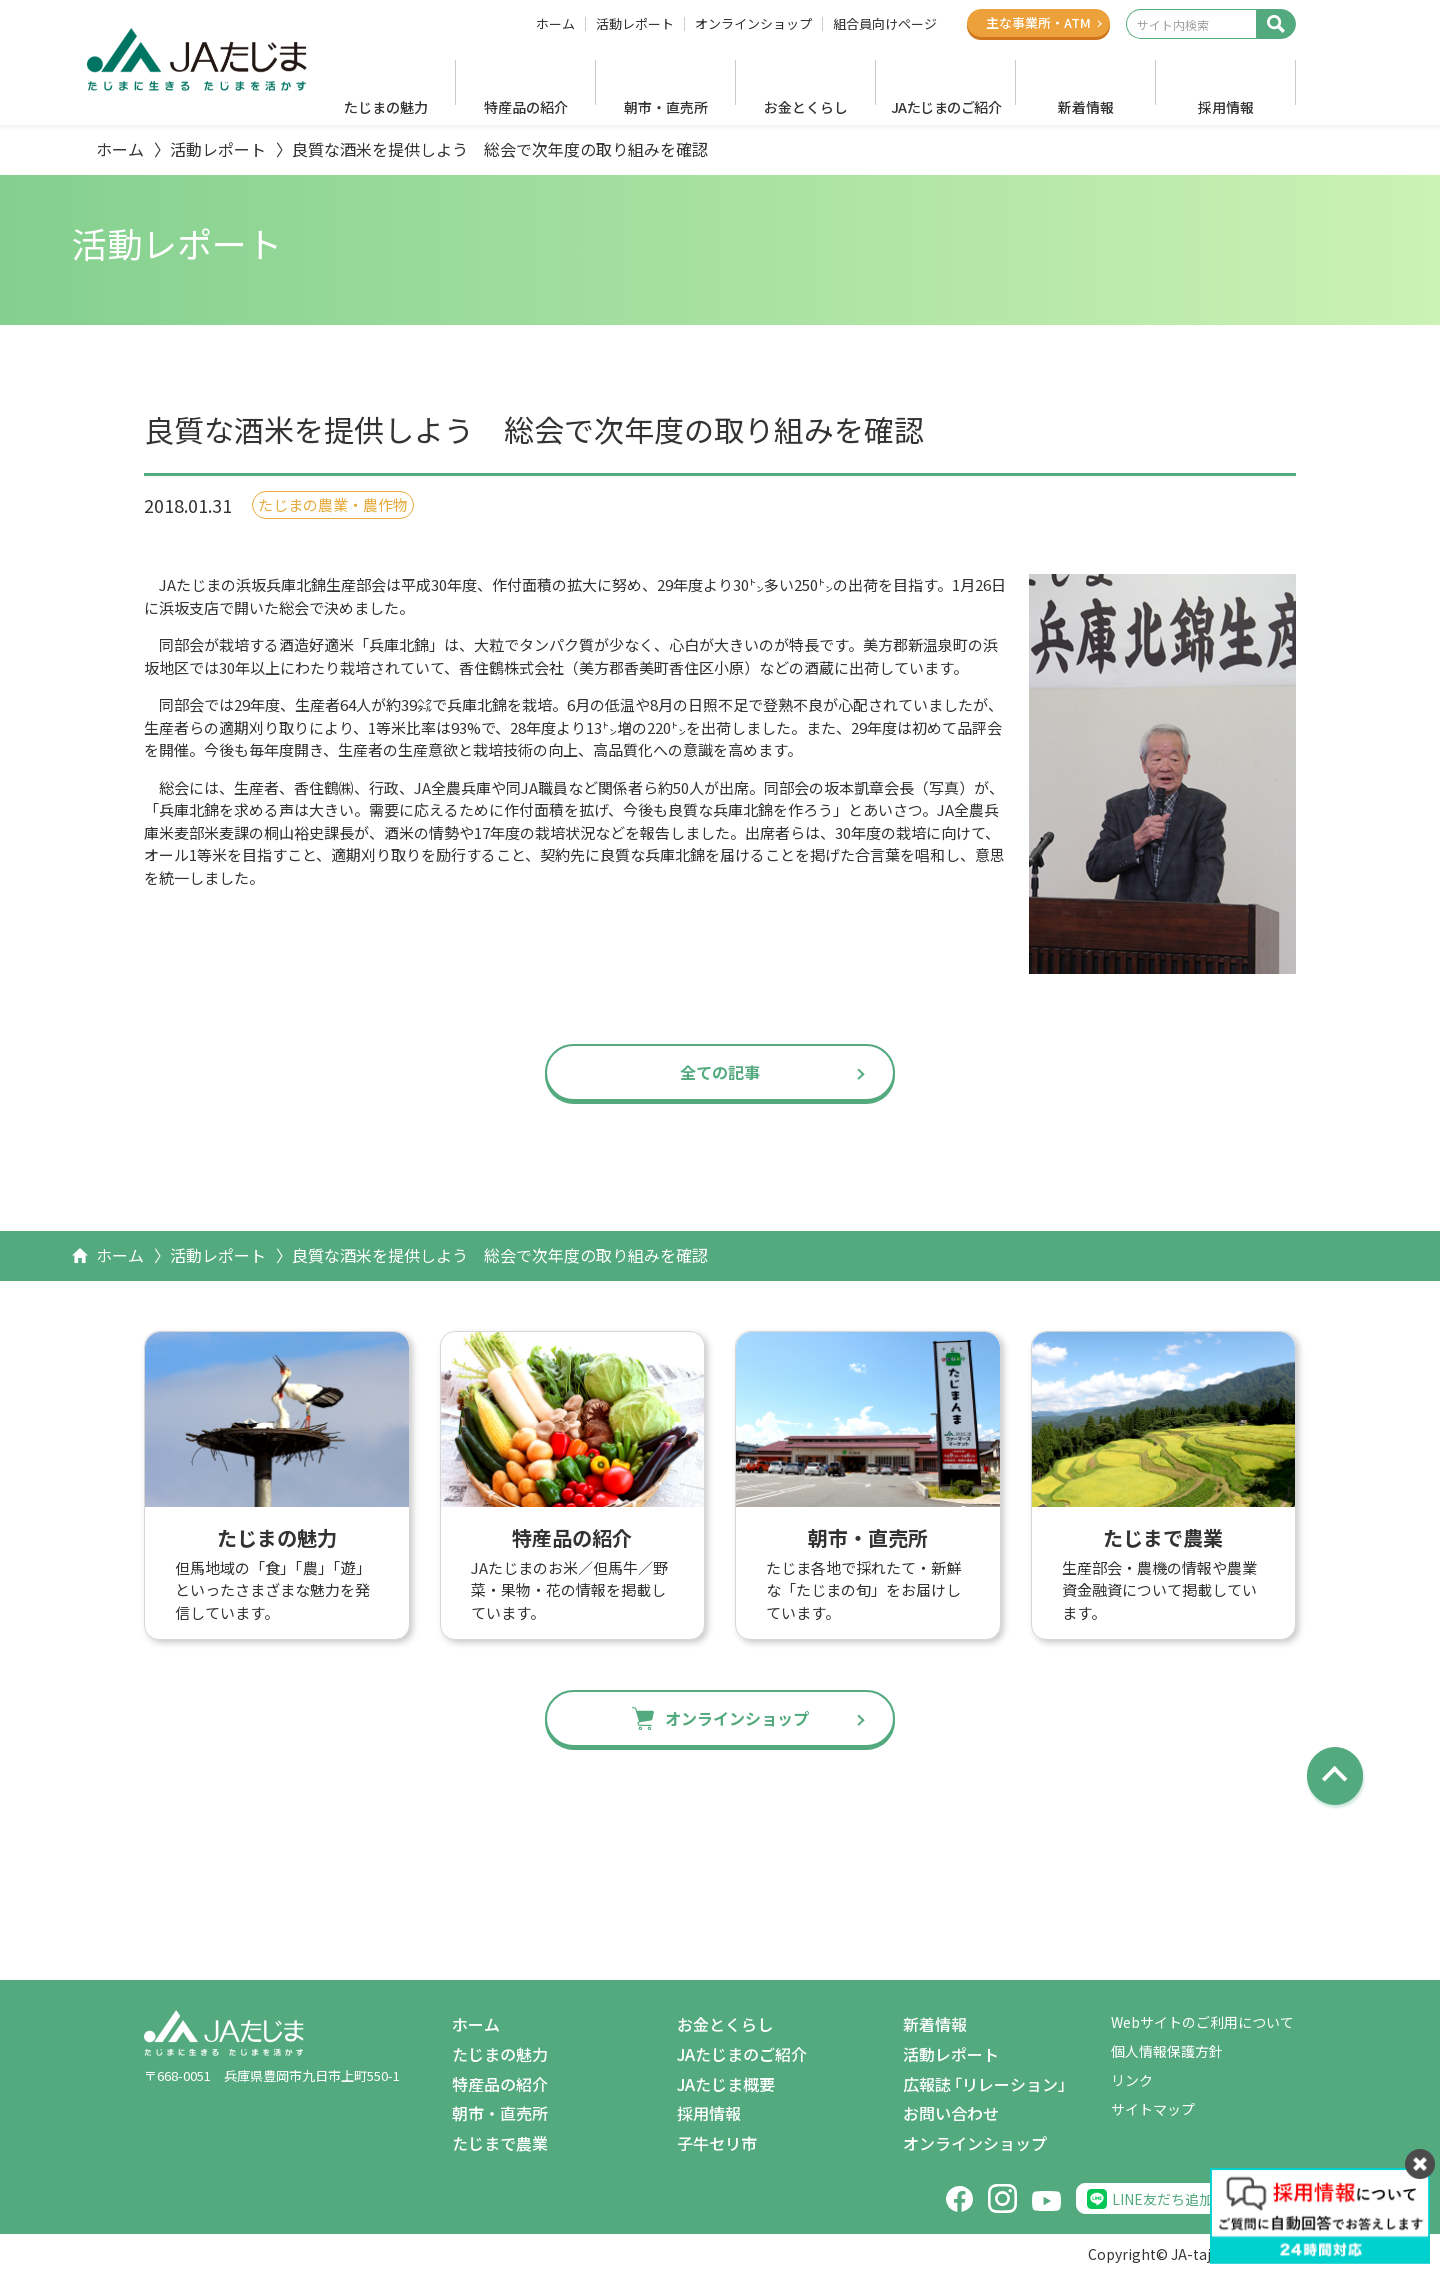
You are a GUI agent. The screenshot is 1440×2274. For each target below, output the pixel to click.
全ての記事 (720, 1072)
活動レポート (635, 24)
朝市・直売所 (666, 107)
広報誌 (988, 2085)
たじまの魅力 (386, 107)
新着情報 (1086, 107)
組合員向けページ (885, 24)
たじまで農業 (500, 2143)
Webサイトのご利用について (1202, 2022)
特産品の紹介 (526, 107)
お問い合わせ (951, 2113)
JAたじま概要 (726, 2084)
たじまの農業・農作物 (333, 504)
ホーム (555, 24)
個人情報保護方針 (1167, 2051)
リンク (1132, 2080)
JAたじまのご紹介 (946, 107)
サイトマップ (1153, 2109)
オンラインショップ (753, 24)
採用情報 (1226, 107)
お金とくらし (806, 107)
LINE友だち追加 (1162, 2199)
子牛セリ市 (717, 2143)
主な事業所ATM (1038, 22)
